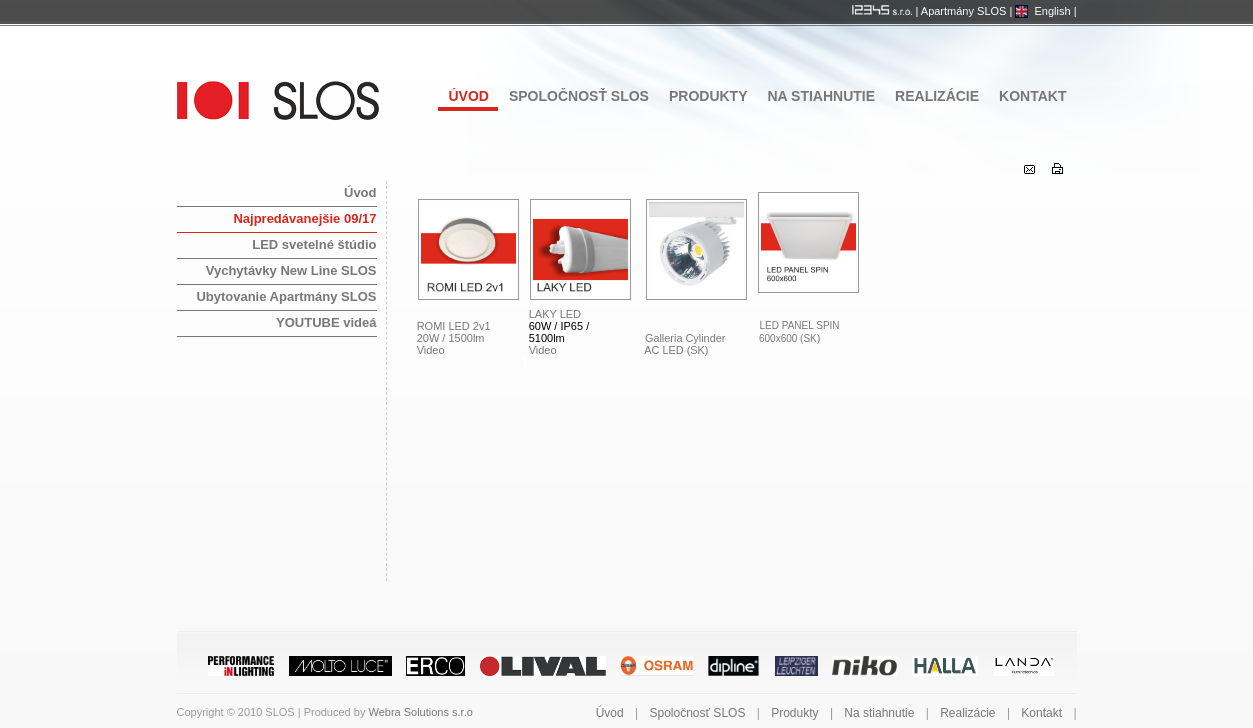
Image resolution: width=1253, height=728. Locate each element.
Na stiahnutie (822, 96)
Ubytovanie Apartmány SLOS (286, 296)
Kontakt (1032, 96)
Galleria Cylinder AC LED (681, 344)
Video (431, 350)
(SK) (698, 350)
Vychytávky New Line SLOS (291, 270)
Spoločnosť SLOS (579, 96)
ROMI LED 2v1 (454, 326)
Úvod (468, 96)
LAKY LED (556, 314)
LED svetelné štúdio (314, 244)
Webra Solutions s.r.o (420, 712)
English (1053, 11)
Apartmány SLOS (964, 11)
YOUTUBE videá (326, 322)
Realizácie (937, 96)
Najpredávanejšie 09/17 (304, 218)
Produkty (708, 96)
